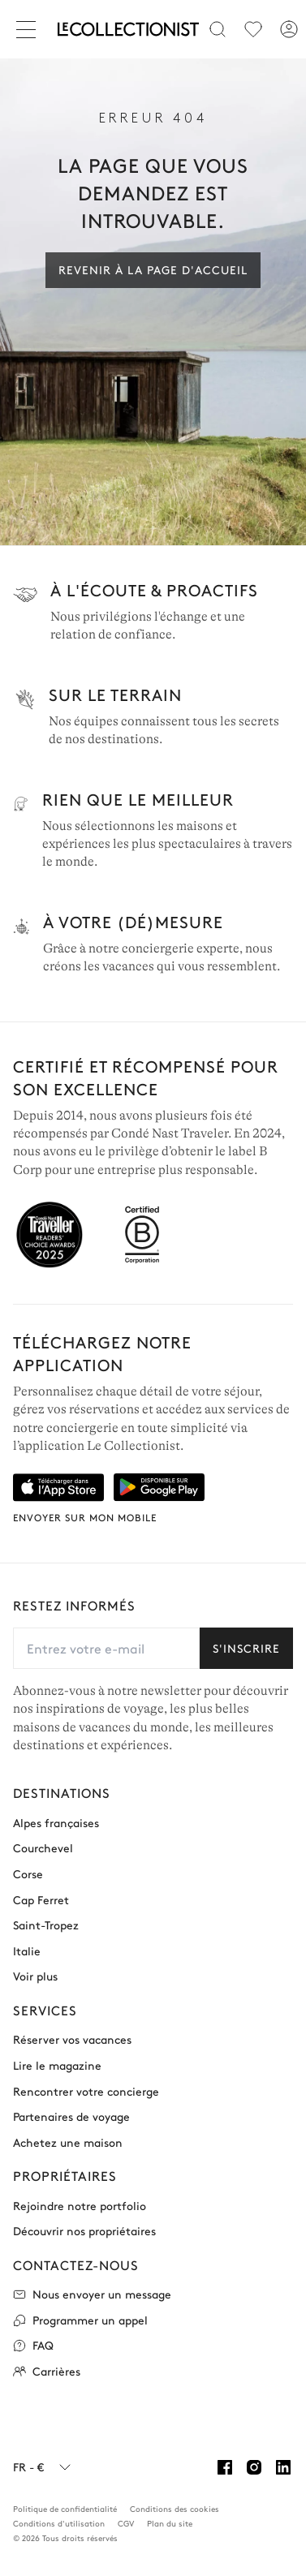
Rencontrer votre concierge (86, 2091)
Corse (28, 1873)
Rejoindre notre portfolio (79, 2205)
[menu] (253, 29)
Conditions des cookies (174, 2508)
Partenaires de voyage (71, 2116)
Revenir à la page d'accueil (153, 269)
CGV (126, 2523)
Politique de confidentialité (65, 2508)
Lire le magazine (57, 2065)
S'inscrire (246, 1648)
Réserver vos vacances (72, 2039)
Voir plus (35, 1976)
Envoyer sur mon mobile (85, 1517)
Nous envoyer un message (92, 2294)
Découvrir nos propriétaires (84, 2230)
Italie (27, 1951)
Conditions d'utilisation (59, 2523)
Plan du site (169, 2523)
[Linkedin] (283, 2467)
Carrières (46, 2371)
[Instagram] (254, 2467)
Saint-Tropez (46, 1925)
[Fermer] (29, 29)
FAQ (33, 2345)
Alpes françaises (56, 1822)
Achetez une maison (68, 2142)
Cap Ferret (41, 1899)
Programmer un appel (80, 2320)
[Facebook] (225, 2467)
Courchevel (43, 1848)
